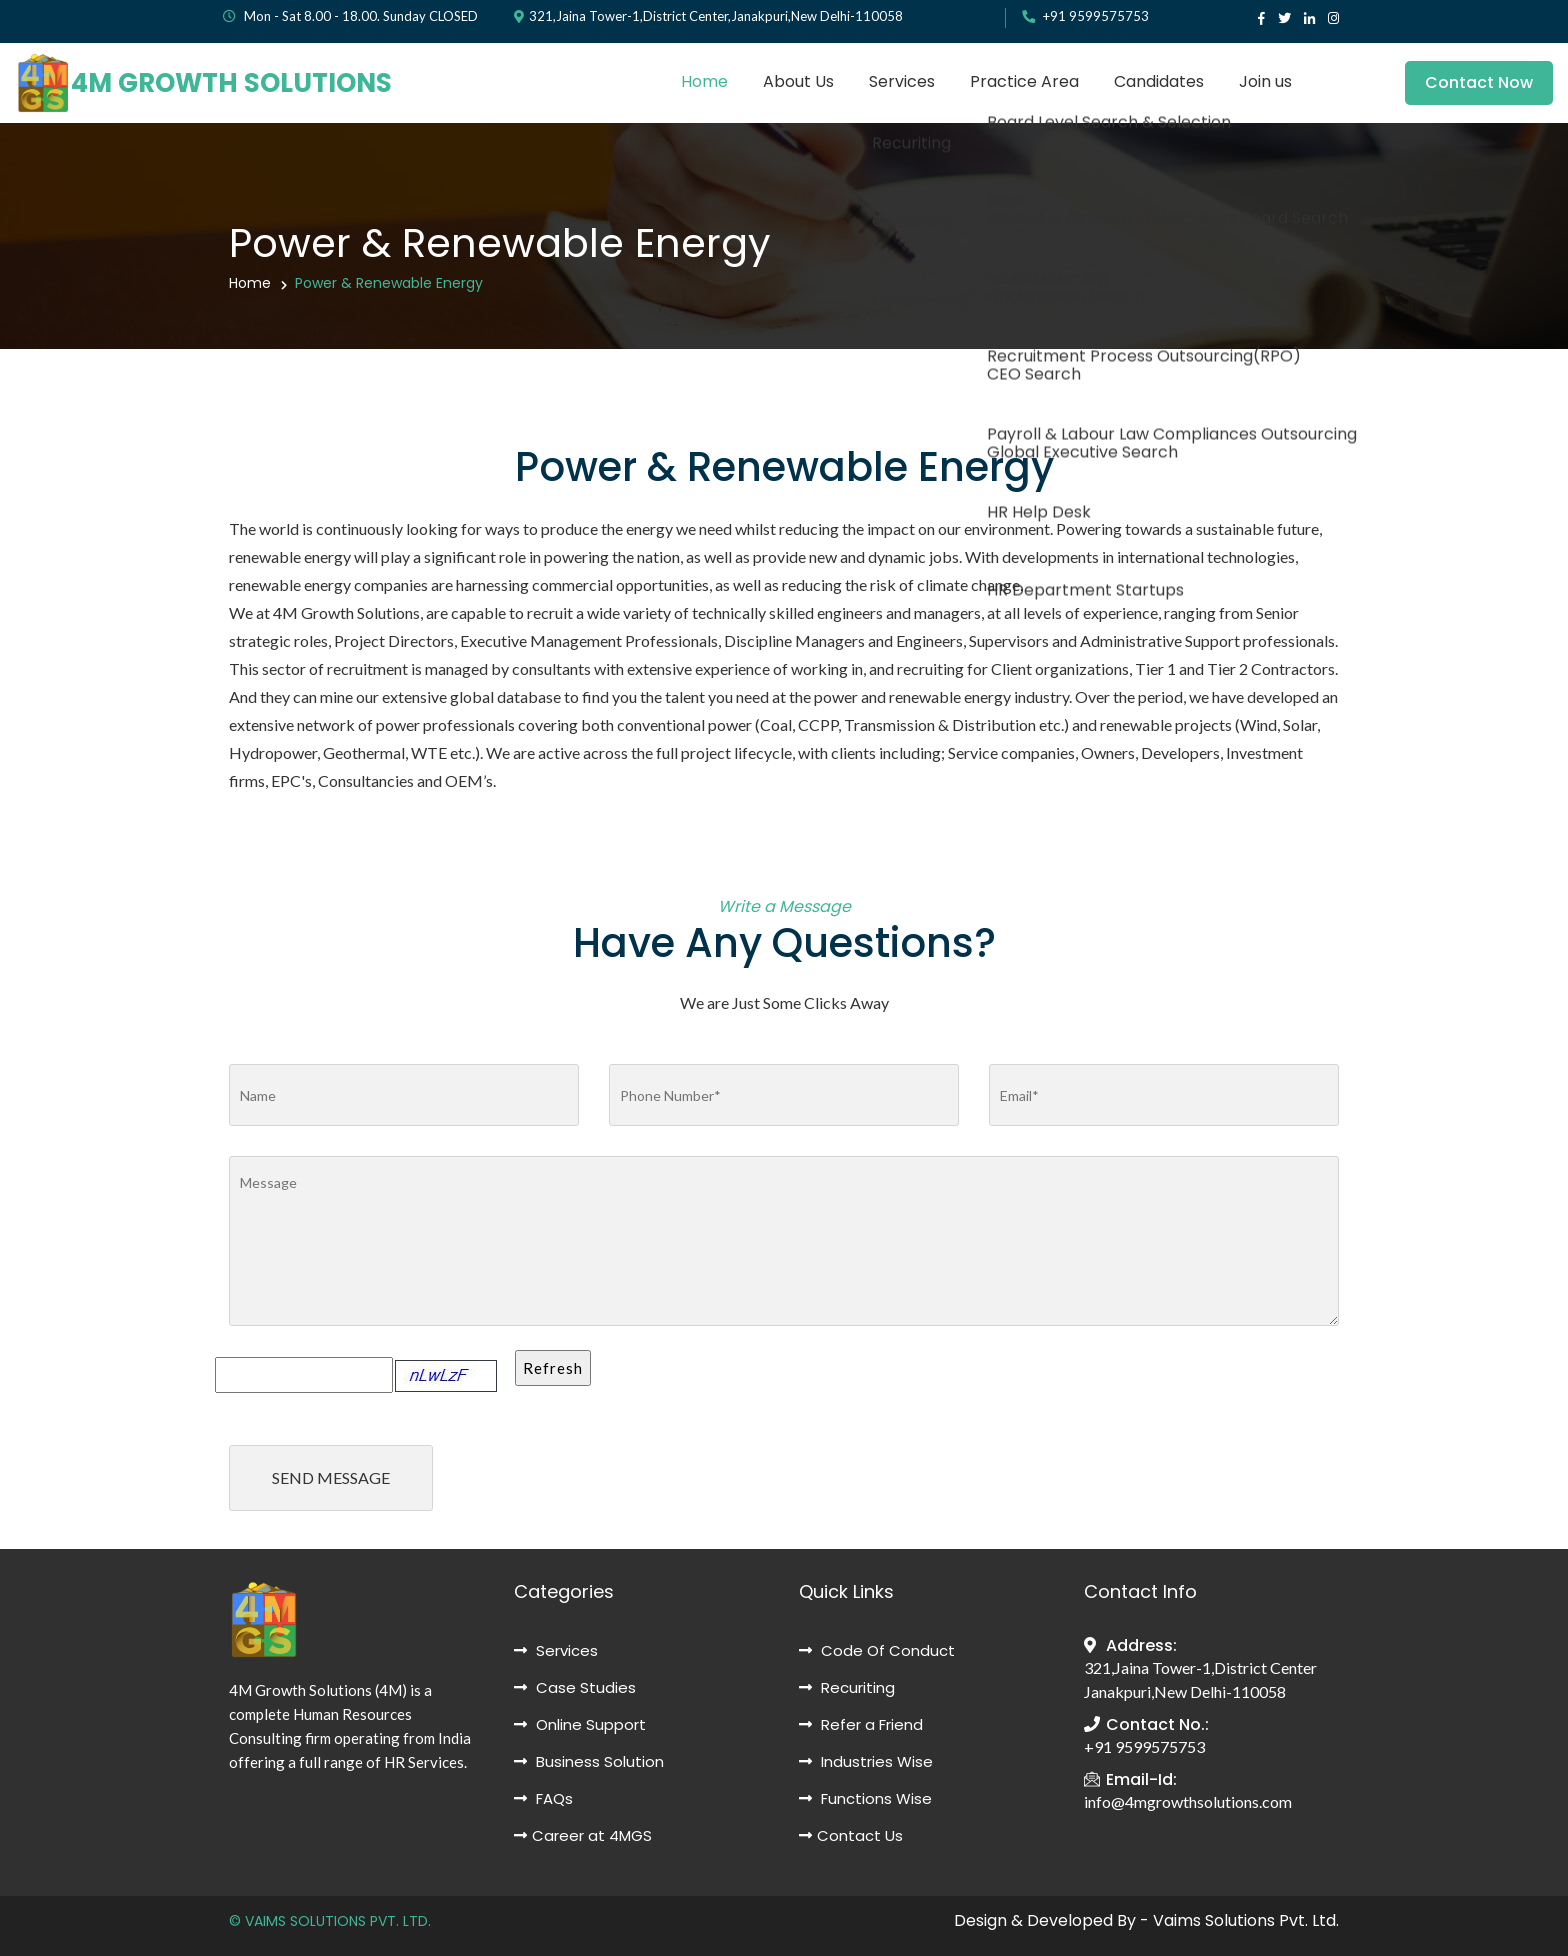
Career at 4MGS (583, 1835)
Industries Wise (866, 1761)
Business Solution (589, 1761)
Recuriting (847, 1687)
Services (902, 81)
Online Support (580, 1724)
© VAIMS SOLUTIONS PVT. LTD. (330, 1921)
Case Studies (575, 1687)
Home (704, 81)
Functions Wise (865, 1798)
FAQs (543, 1798)
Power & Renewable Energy (389, 283)
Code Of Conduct (877, 1650)
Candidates (1159, 81)
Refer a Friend (861, 1724)
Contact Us (851, 1835)
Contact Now (1479, 82)
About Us (798, 81)
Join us (1265, 81)
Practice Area (1024, 81)
